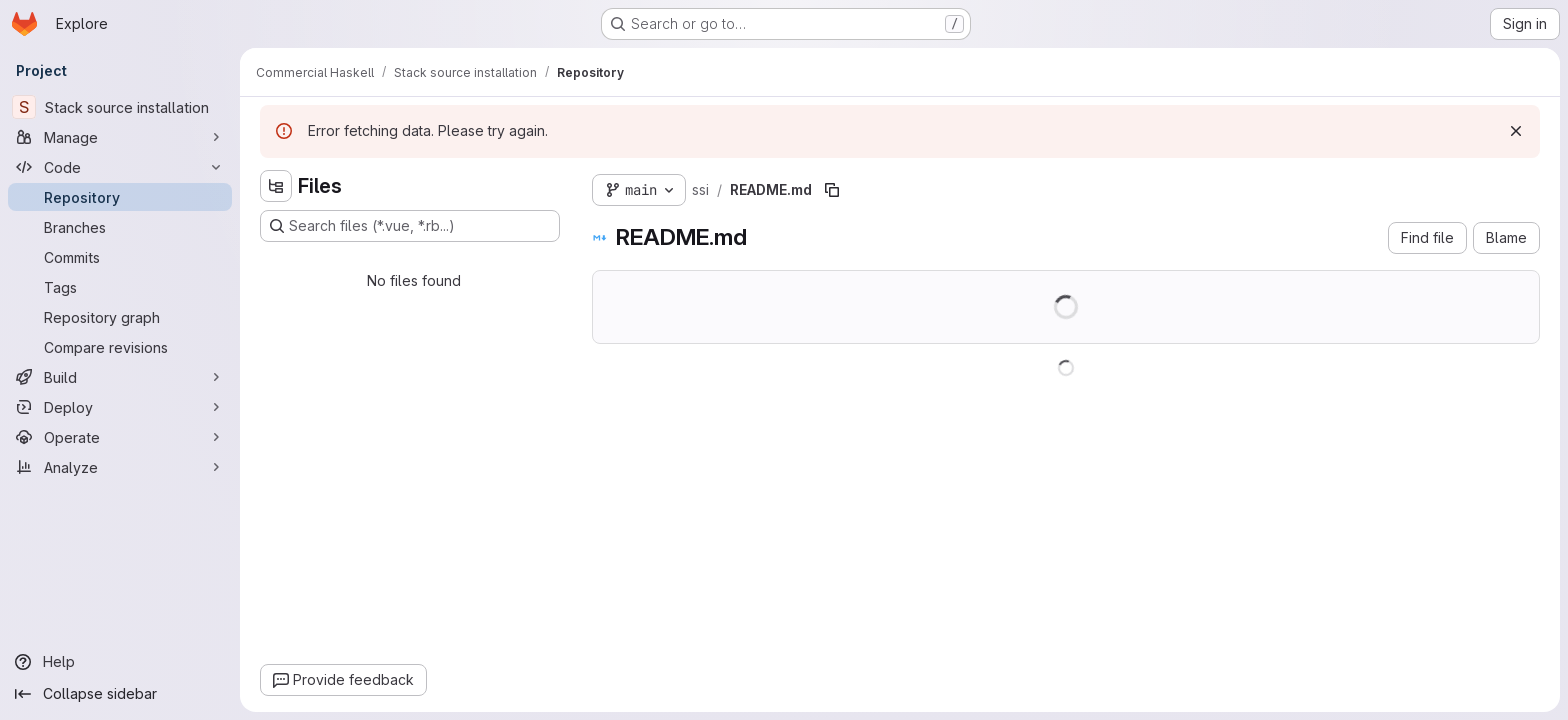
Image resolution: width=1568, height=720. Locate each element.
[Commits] (120, 257)
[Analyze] (120, 467)
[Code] (120, 167)
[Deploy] (120, 407)
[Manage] (120, 137)
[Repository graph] (120, 317)
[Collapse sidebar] (120, 694)
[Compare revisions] (120, 347)
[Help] (120, 662)
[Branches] (120, 227)
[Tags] (120, 287)
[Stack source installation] (120, 107)
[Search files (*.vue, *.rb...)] (410, 226)
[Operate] (120, 437)
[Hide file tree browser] (276, 186)
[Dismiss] (1516, 131)
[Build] (120, 377)
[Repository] (120, 197)
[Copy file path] (832, 190)
